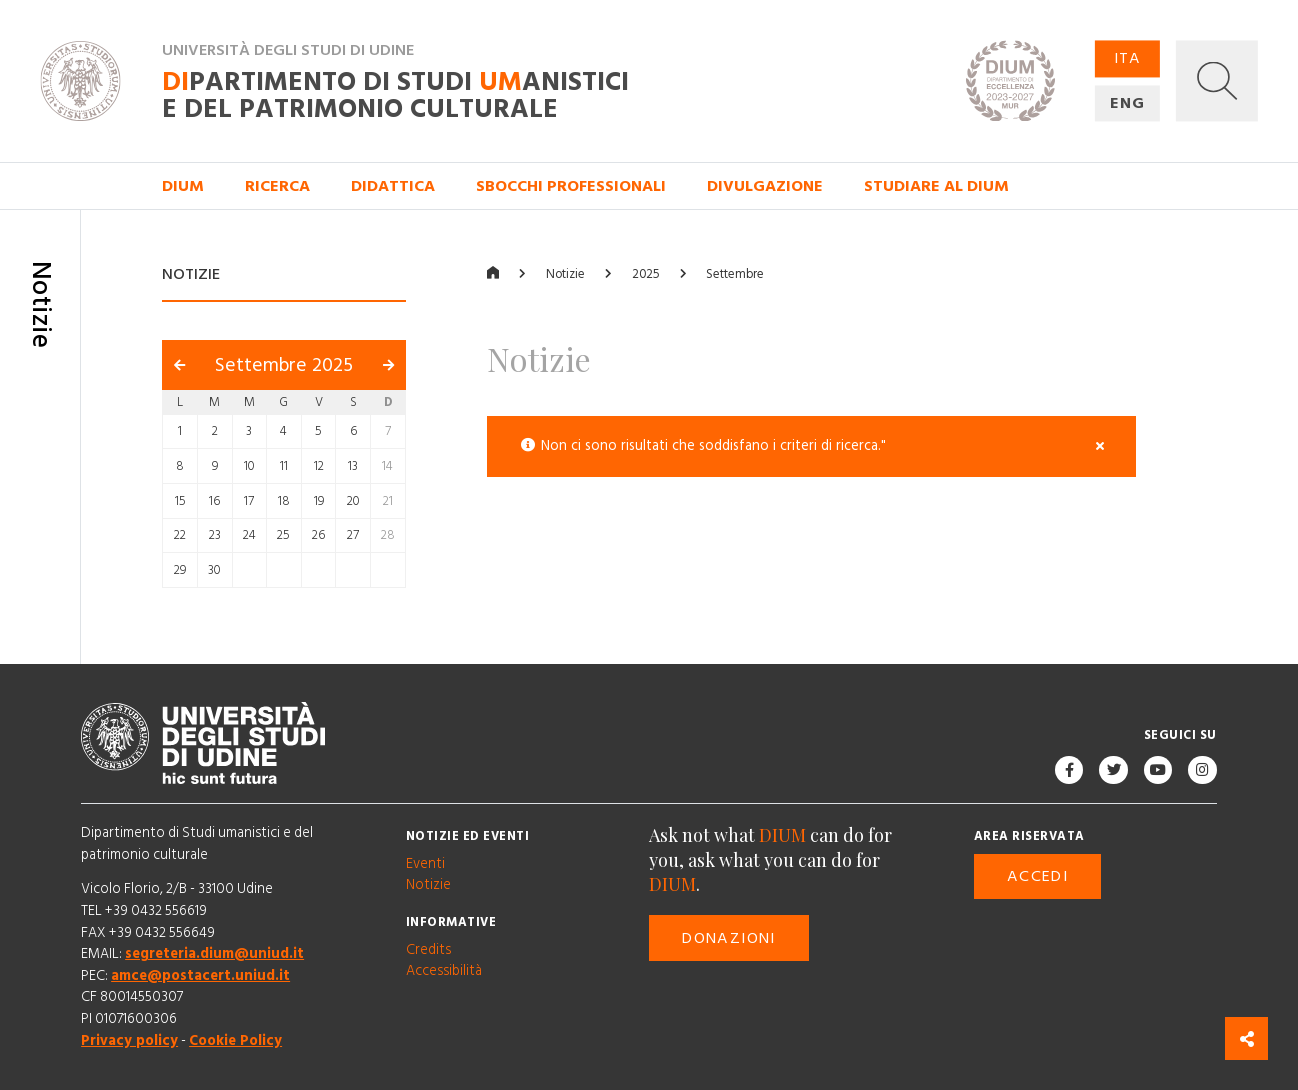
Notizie (565, 274)
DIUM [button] (183, 186)
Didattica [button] (393, 186)
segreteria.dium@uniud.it (214, 954)
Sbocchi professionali (571, 186)
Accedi (1037, 877)
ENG (1127, 103)
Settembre (735, 274)
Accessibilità (444, 971)
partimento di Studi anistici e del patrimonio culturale (395, 95)
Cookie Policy (235, 1041)
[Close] (1100, 447)
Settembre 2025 (284, 365)
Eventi (425, 864)
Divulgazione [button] (765, 186)
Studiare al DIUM (936, 186)
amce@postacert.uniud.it (200, 976)
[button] (1216, 81)
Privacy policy (129, 1041)
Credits (428, 950)
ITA (1127, 59)
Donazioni (728, 938)
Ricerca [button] (277, 186)
